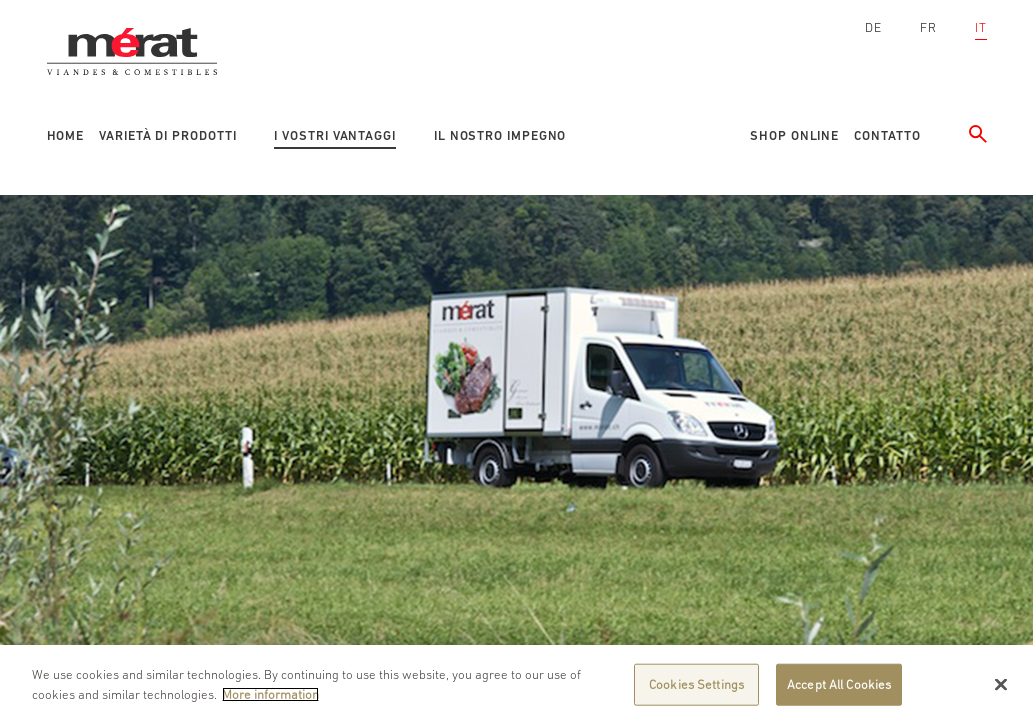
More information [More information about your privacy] (270, 699)
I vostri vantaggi (334, 135)
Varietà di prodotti (167, 135)
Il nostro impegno (500, 135)
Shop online (794, 135)
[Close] (1001, 690)
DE (873, 27)
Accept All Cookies (839, 690)
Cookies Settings (696, 690)
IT (981, 27)
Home (66, 135)
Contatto (887, 135)
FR (928, 27)
